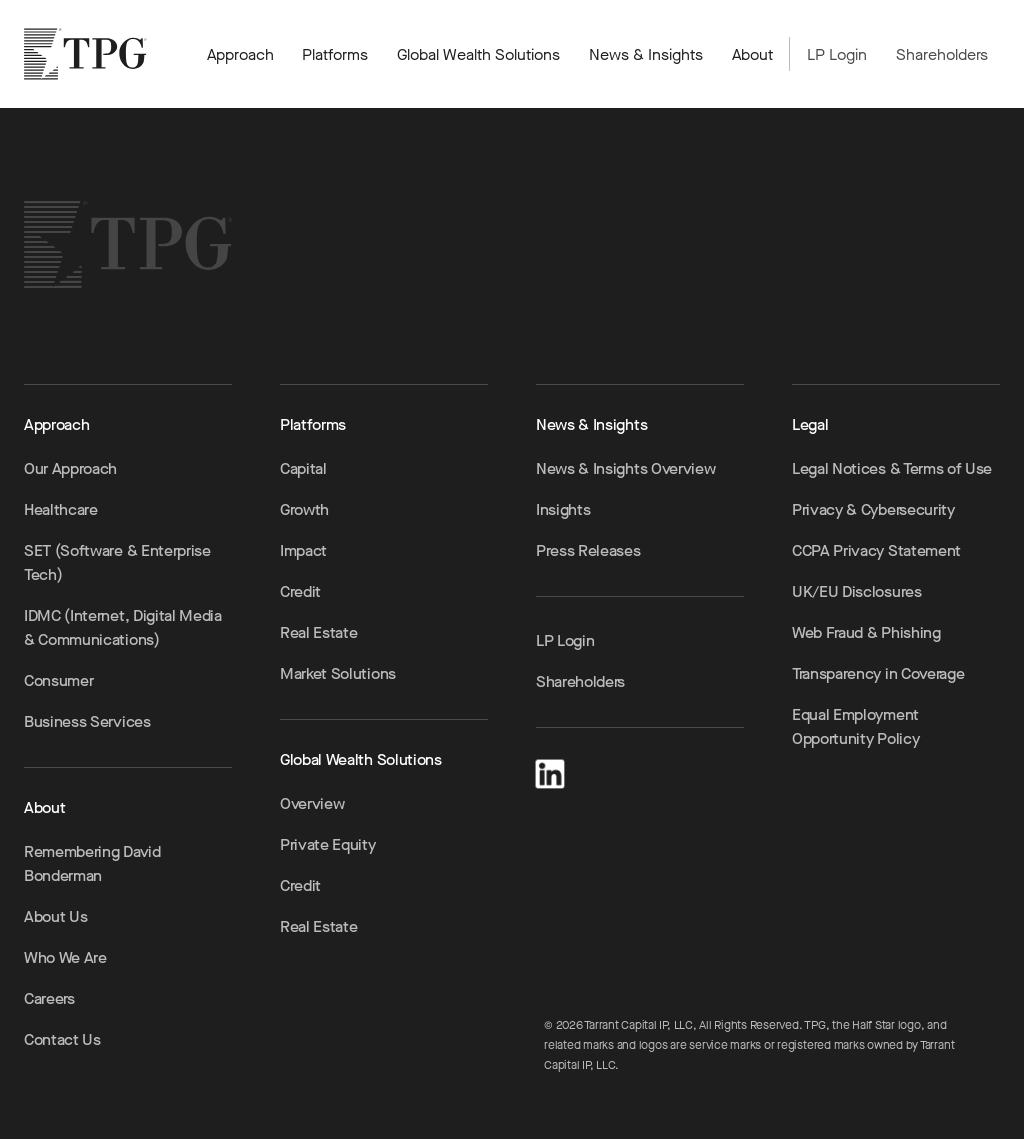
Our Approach (70, 468)
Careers (49, 998)
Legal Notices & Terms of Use (892, 468)
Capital (303, 468)
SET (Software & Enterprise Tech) (117, 562)
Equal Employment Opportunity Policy (855, 726)
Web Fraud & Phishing (866, 632)
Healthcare (61, 509)
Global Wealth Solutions (478, 54)
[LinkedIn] (550, 770)
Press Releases (588, 550)
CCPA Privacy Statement (876, 550)
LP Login (837, 54)
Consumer (58, 680)
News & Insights (646, 54)
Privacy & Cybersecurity (873, 509)
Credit (300, 591)
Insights (563, 509)
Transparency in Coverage (878, 673)
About (752, 54)
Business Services (87, 721)
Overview (312, 803)
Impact (303, 550)
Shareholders (942, 54)
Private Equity (328, 844)
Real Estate (318, 632)
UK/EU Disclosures (857, 591)
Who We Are (65, 957)
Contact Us (62, 1039)
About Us (55, 916)
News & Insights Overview (625, 468)
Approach (240, 54)
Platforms (335, 54)
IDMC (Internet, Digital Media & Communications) (123, 627)
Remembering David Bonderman (92, 863)
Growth (304, 509)
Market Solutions (338, 673)
